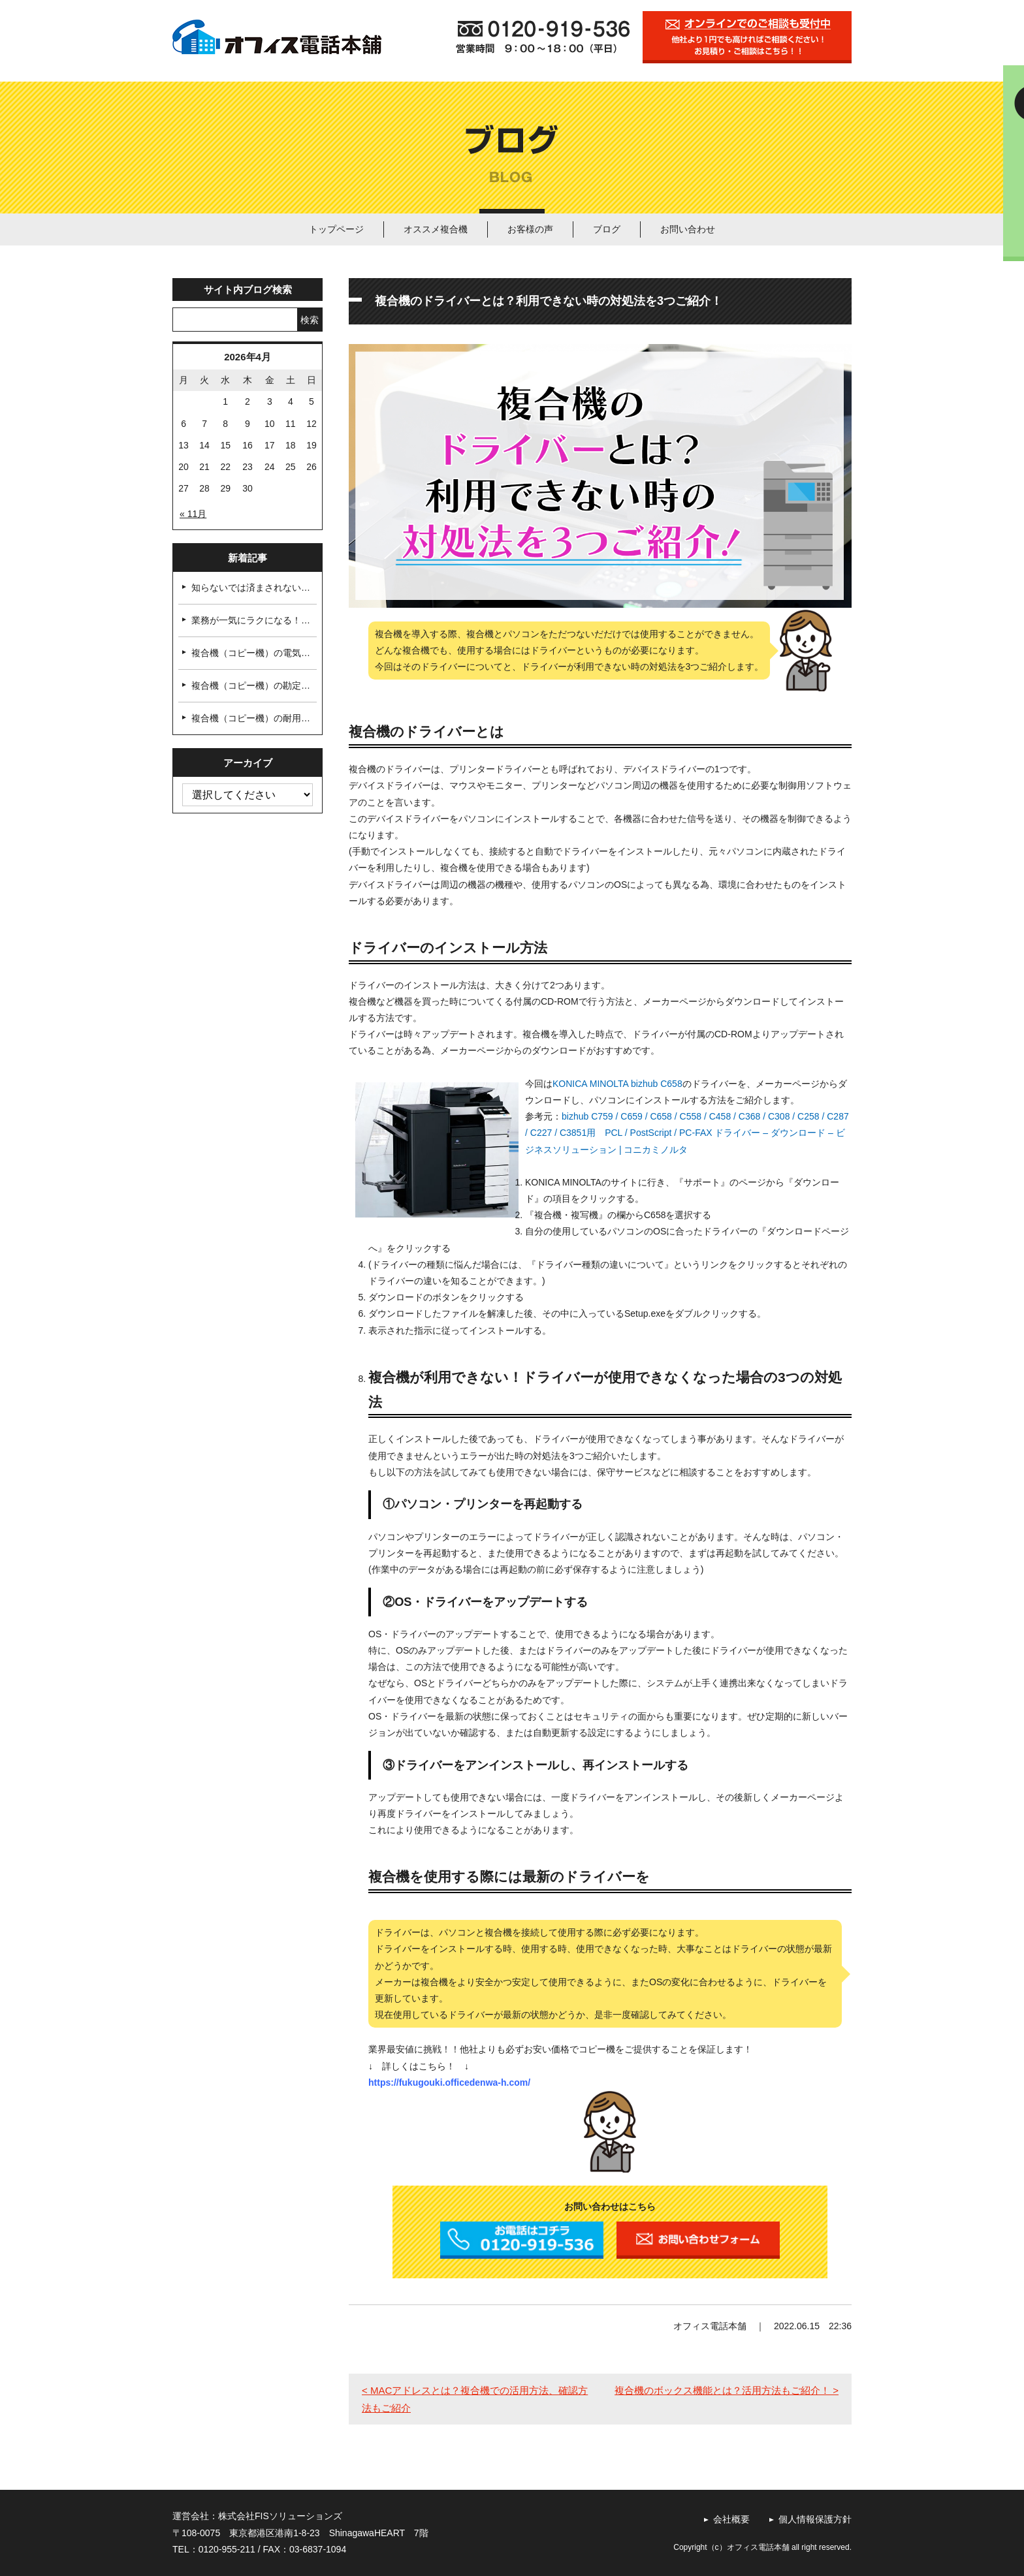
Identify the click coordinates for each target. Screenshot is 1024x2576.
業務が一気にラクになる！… (250, 620)
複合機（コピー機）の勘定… (250, 685)
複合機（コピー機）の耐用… (250, 718)
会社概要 (731, 2519)
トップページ (336, 229)
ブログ (606, 229)
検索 (309, 320)
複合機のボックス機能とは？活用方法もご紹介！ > (727, 2390)
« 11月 (193, 514)
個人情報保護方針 (815, 2519)
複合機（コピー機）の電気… (250, 653)
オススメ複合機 (436, 229)
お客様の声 (530, 229)
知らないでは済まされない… (250, 587)
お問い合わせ (687, 229)
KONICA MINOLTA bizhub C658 (617, 1083)
